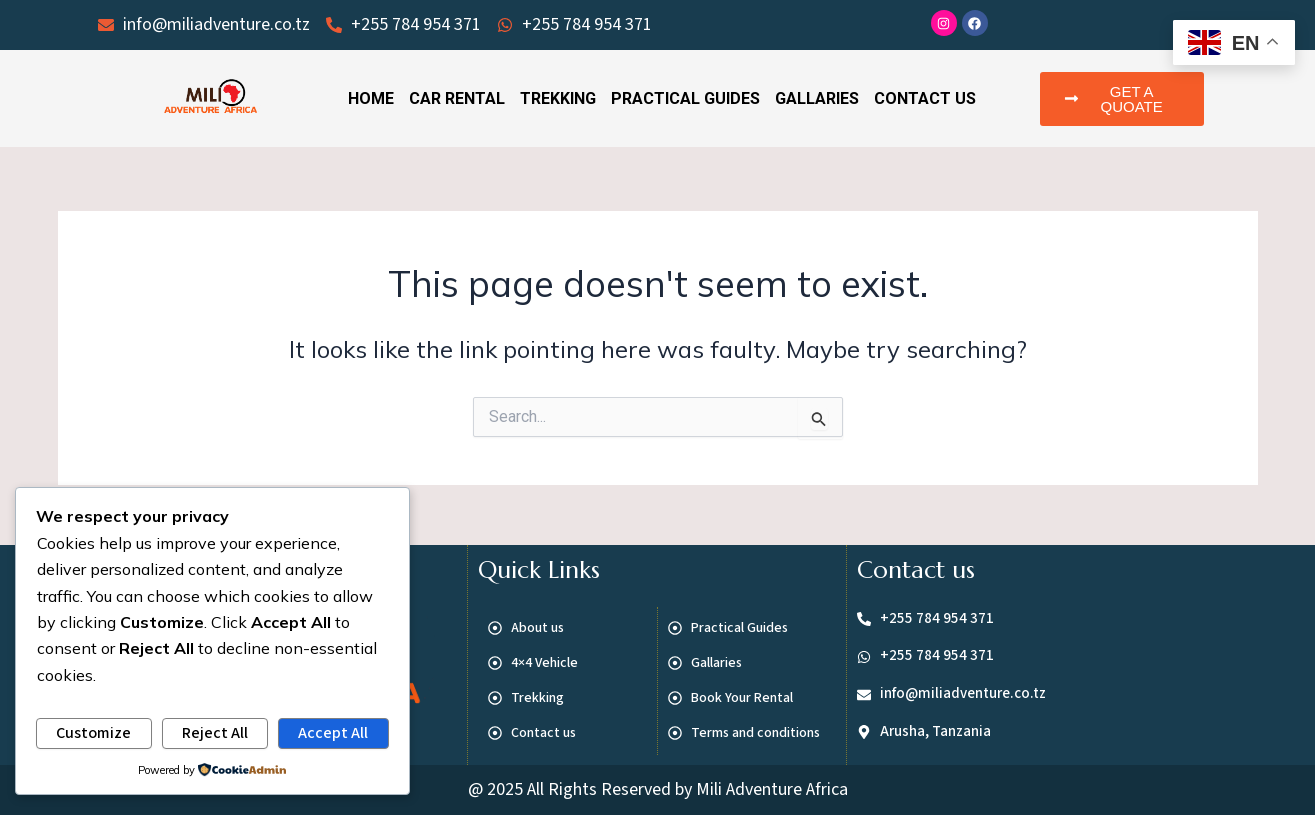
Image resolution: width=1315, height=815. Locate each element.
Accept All (333, 733)
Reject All (215, 733)
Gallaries (817, 98)
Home (371, 98)
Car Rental (457, 98)
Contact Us (925, 98)
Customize (93, 733)
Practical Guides (685, 98)
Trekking (558, 98)
